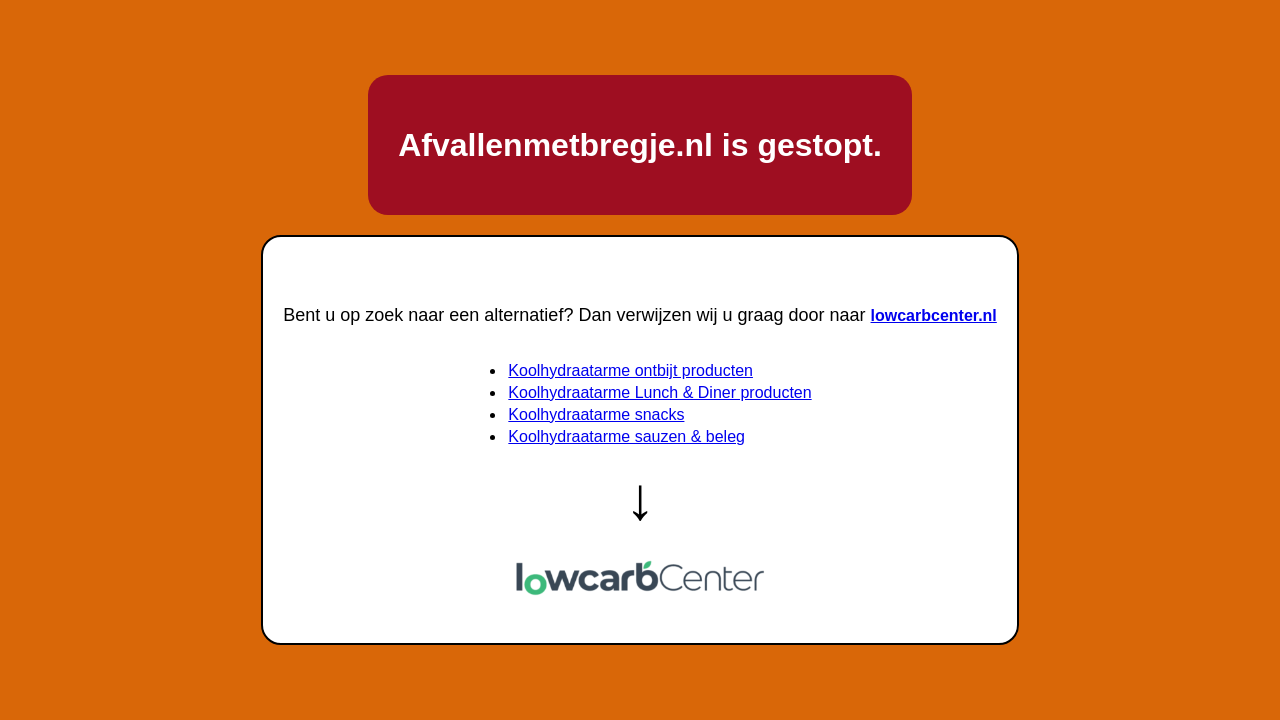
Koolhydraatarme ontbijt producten (630, 370)
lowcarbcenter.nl (934, 315)
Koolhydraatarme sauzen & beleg (626, 436)
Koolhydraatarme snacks (596, 414)
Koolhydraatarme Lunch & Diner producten (659, 392)
